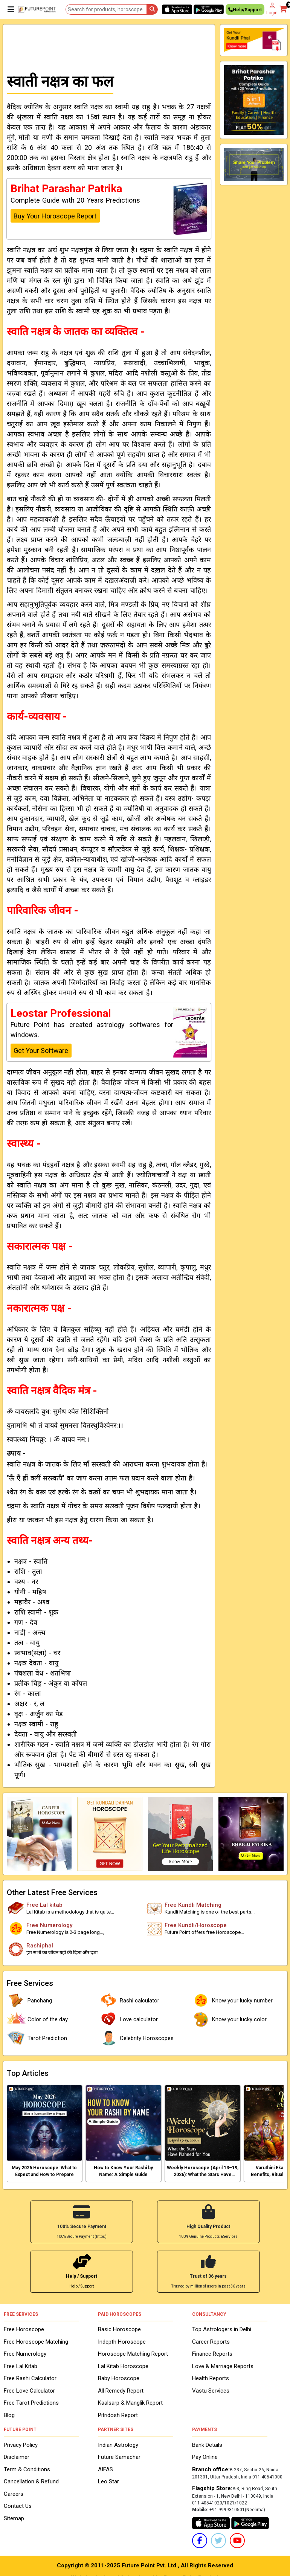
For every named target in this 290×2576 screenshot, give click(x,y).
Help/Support (245, 10)
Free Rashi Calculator (30, 2377)
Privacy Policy (21, 2443)
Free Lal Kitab (20, 2365)
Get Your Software (41, 1051)
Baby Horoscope (118, 2377)
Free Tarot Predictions (31, 2402)
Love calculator (128, 2019)
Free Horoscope (24, 2328)
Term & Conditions (27, 2468)
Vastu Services (210, 2389)
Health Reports (210, 2377)
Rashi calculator (129, 2000)
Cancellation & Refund (31, 2480)
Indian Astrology (118, 2443)
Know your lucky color (229, 2019)
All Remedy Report (120, 2389)
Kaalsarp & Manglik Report (130, 2402)
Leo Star (108, 2480)
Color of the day (37, 2019)
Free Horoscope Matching (36, 2340)
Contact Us (18, 2505)
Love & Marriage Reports (222, 2365)
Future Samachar (119, 2456)
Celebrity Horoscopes (136, 2038)
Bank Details (207, 2443)
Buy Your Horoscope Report (55, 216)
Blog (9, 2414)
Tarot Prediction (37, 2038)
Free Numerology (25, 2353)
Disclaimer (16, 2456)
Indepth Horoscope (122, 2340)
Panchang (29, 2000)
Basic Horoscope (119, 2328)
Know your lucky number (232, 2000)
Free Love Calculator (29, 2389)
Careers (13, 2492)
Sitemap (14, 2517)
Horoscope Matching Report (133, 2353)
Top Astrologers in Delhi (221, 2328)
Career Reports (211, 2340)
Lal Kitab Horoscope (123, 2365)
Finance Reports (212, 2353)
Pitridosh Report (118, 2414)
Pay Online (205, 2456)
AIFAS (105, 2468)
